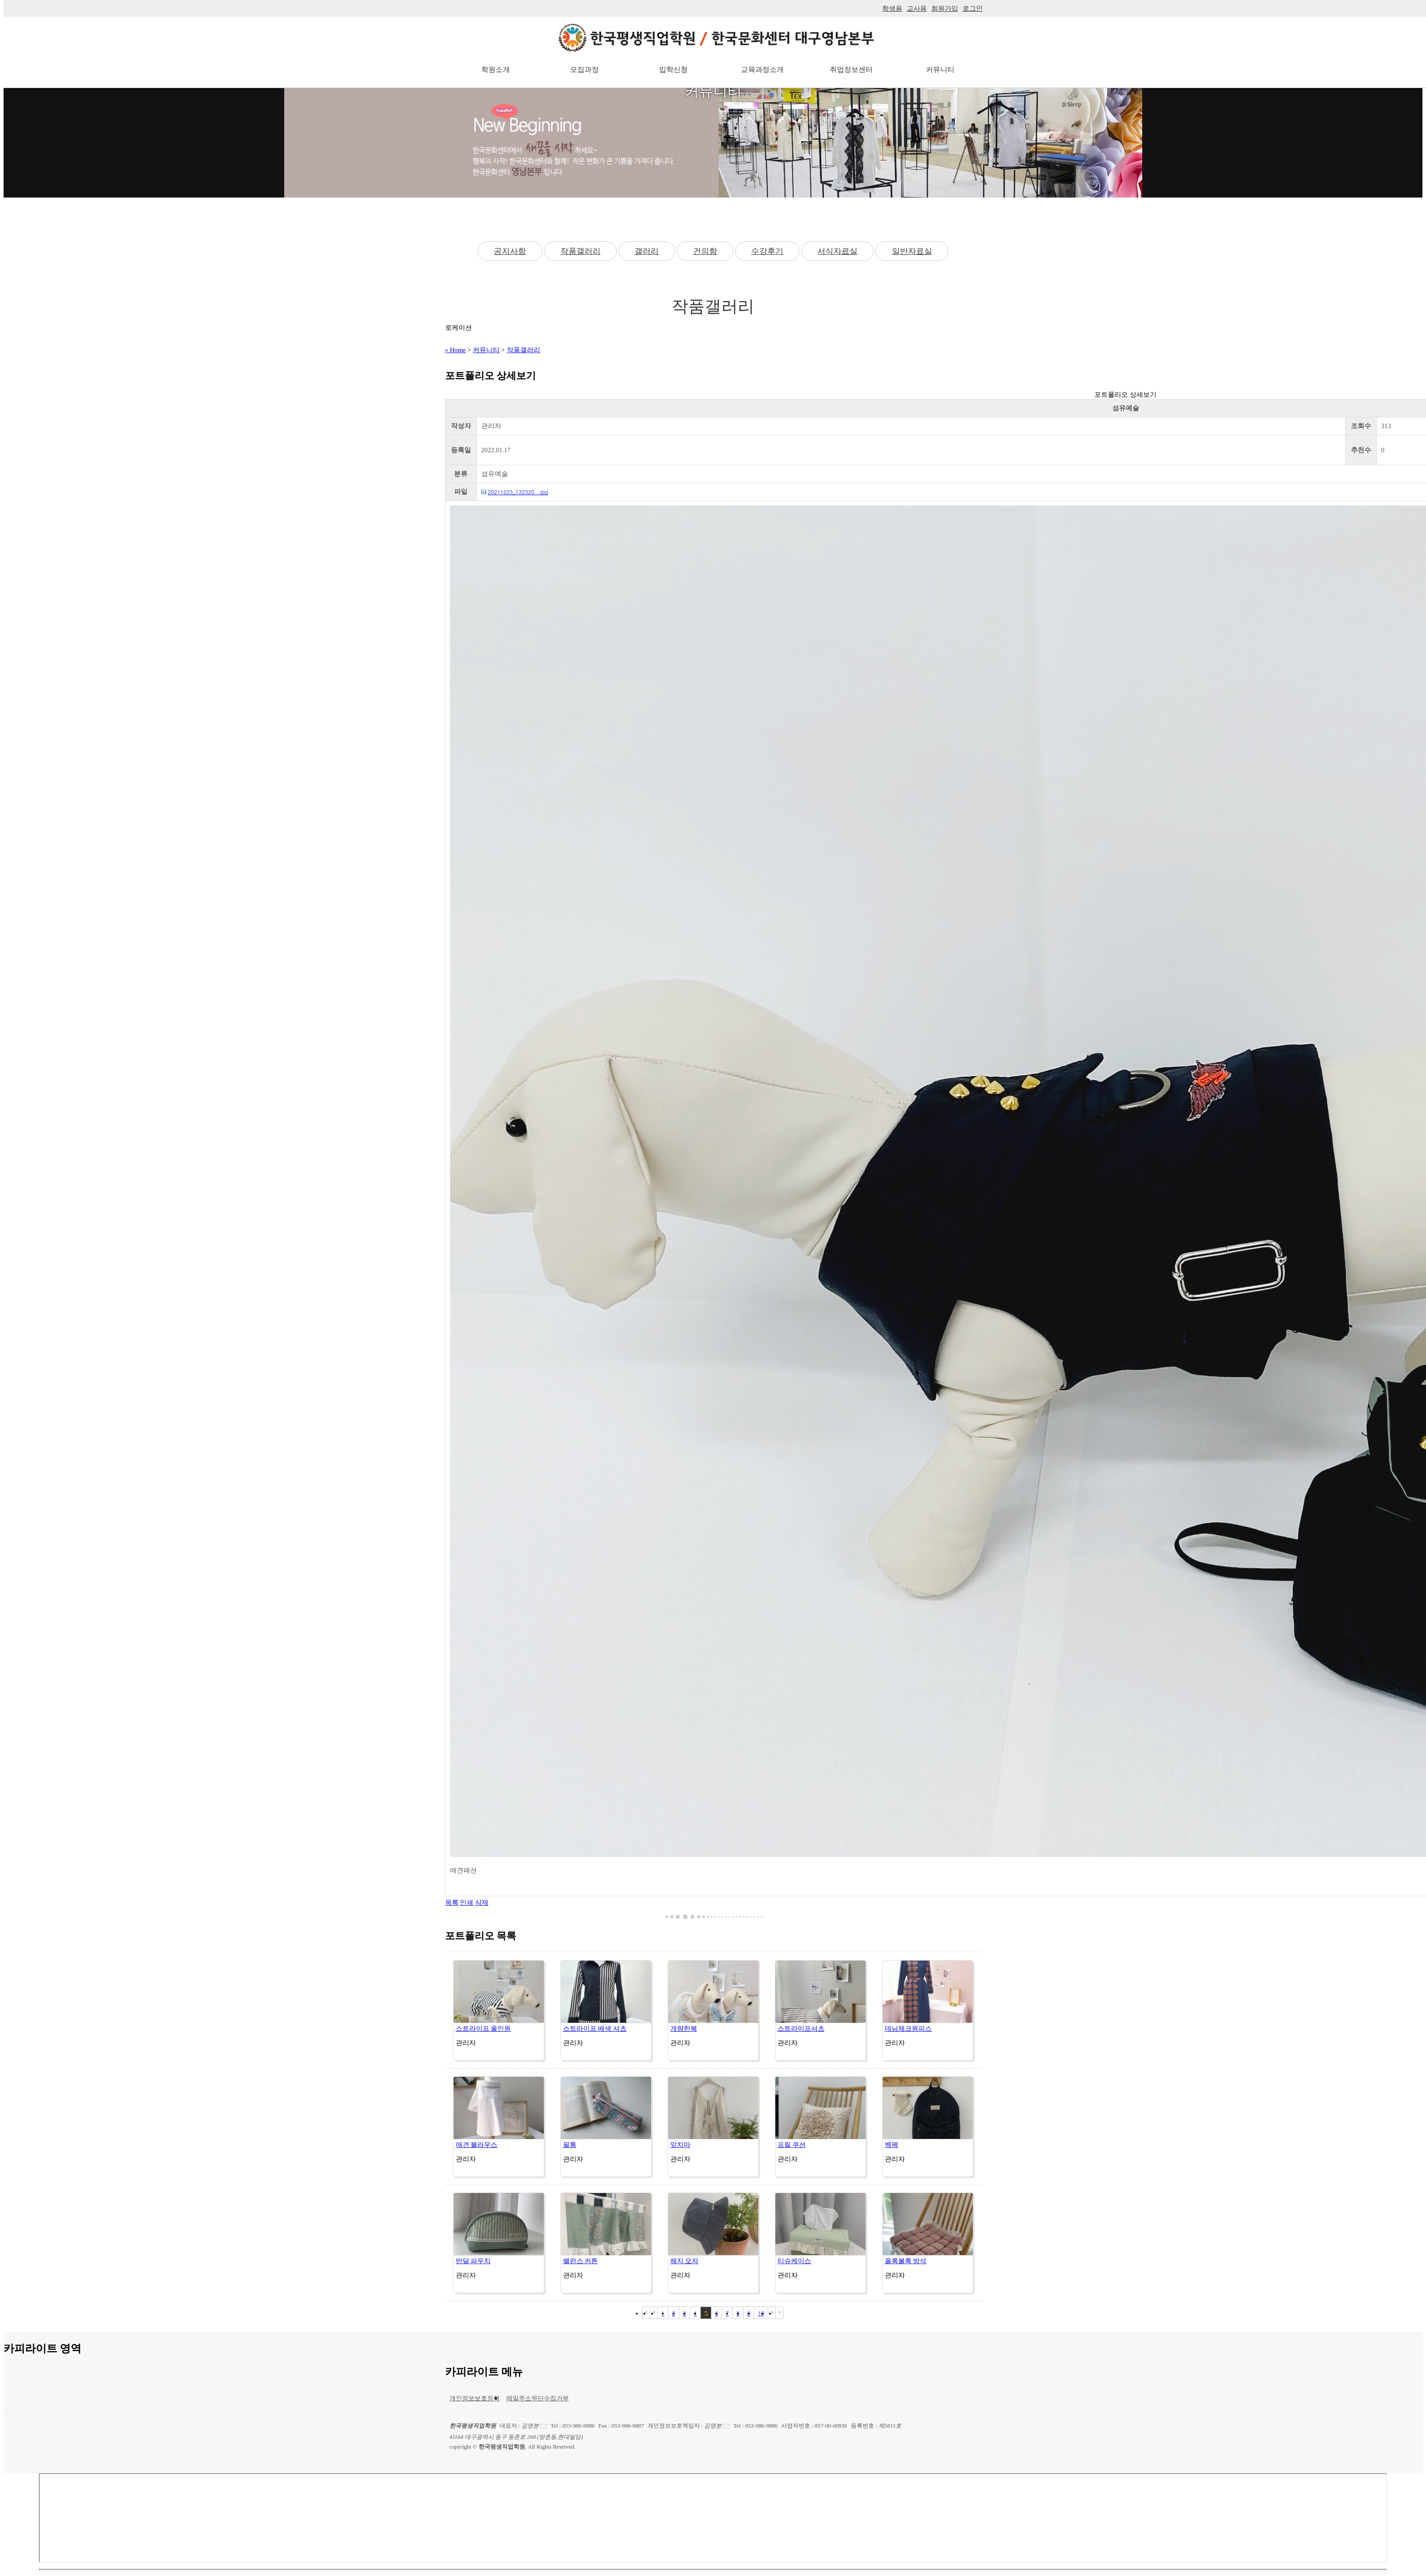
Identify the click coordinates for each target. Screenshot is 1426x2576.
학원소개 (495, 69)
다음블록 (772, 2313)
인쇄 (466, 1902)
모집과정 (584, 69)
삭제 (481, 1902)
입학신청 (673, 69)
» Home (455, 350)
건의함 (705, 251)
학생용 (892, 8)
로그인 (973, 8)
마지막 (779, 2313)
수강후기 (767, 251)
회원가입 (944, 8)
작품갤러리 (580, 251)
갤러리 (647, 251)
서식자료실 (837, 251)
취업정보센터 (851, 69)
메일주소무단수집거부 (537, 2398)
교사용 (917, 8)
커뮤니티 (940, 69)
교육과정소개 (762, 69)
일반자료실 (912, 251)
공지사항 (510, 251)
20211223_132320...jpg (518, 492)
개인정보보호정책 (475, 2398)
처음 (646, 2313)
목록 (452, 1902)
